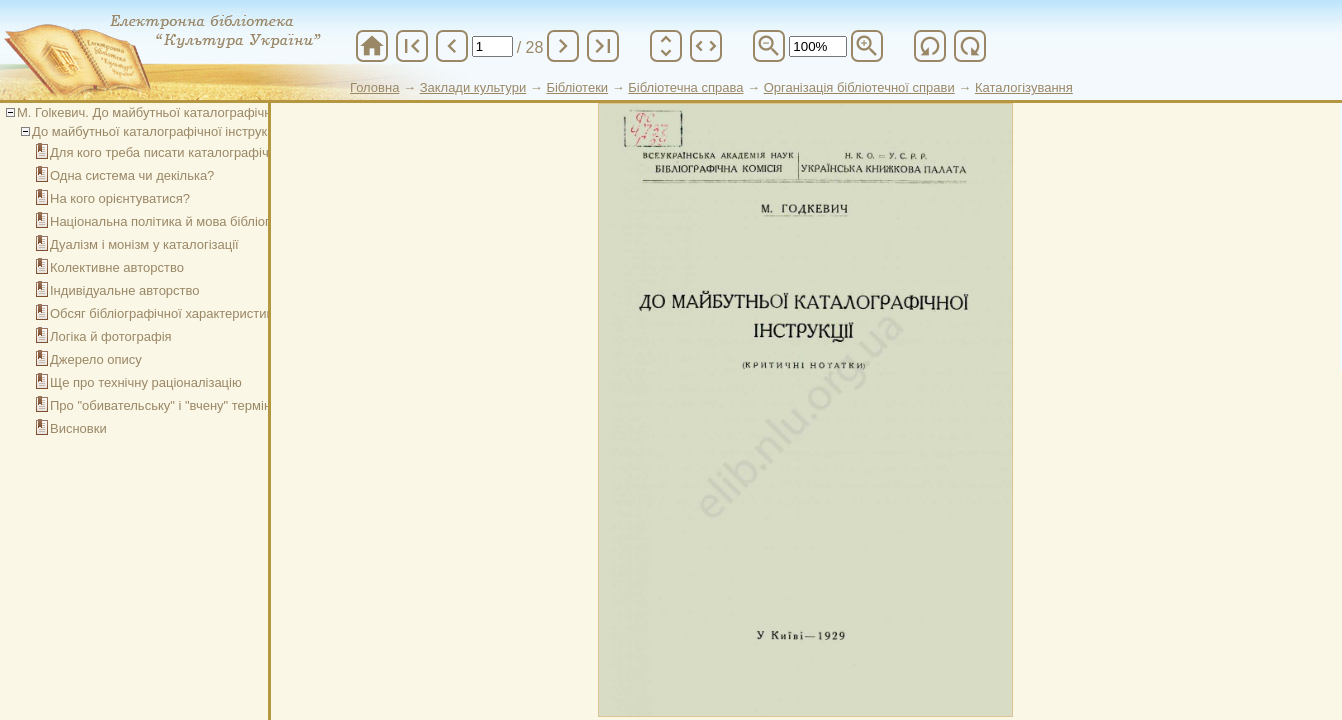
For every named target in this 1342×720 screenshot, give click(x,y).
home (372, 46)
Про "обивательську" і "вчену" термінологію (180, 405)
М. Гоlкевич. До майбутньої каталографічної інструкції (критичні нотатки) (235, 112)
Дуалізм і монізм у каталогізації (144, 244)
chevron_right (563, 46)
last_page (603, 46)
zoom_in (867, 46)
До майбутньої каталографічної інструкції (156, 131)
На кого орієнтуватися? (120, 198)
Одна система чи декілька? (132, 175)
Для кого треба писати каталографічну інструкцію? (202, 152)
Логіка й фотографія (111, 336)
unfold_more (666, 46)
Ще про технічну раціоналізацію (146, 382)
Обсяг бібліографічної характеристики (164, 313)
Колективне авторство (117, 267)
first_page (412, 46)
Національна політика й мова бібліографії (175, 221)
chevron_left (452, 46)
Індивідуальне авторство (125, 290)
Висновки (78, 428)
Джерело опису (96, 359)
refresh (930, 46)
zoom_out (769, 46)
